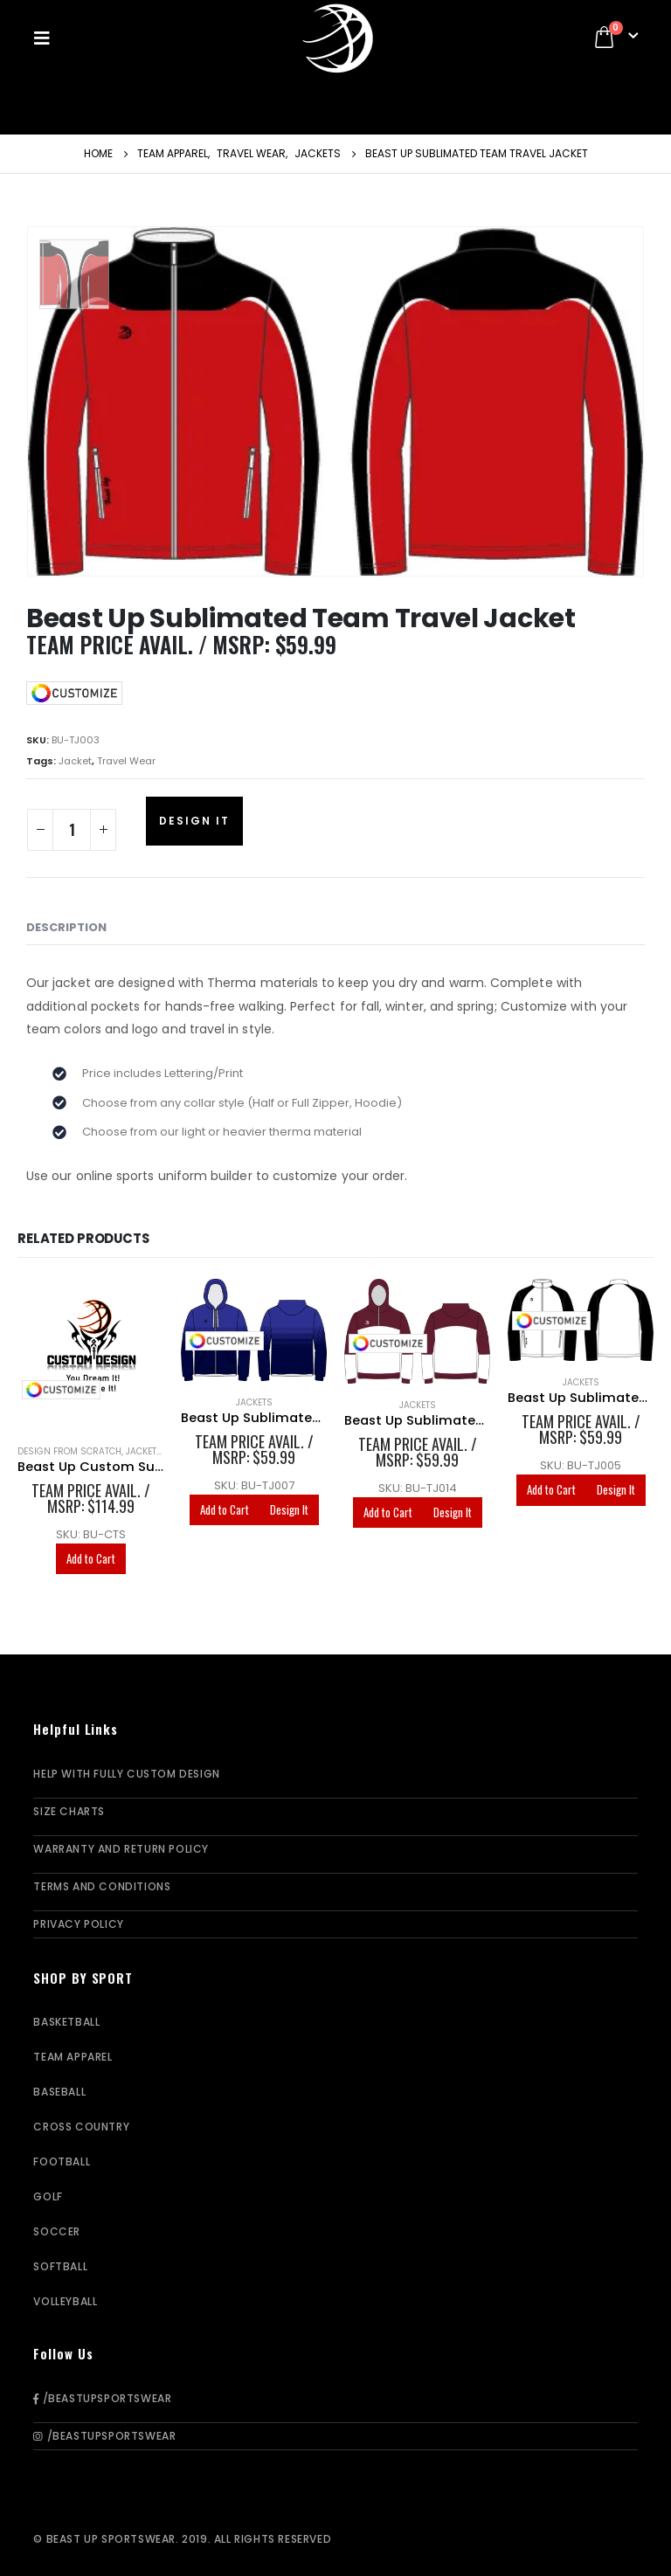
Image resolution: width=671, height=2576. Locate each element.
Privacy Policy (78, 1923)
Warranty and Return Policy (121, 1848)
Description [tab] (66, 927)
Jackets (254, 1402)
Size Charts (69, 1811)
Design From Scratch (69, 1451)
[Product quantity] (71, 830)
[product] (90, 1354)
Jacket (75, 761)
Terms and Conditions (101, 1886)
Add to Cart (90, 1558)
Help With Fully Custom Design (126, 1773)
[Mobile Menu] (47, 37)
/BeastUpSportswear (102, 2398)
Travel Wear (126, 761)
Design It (194, 820)
